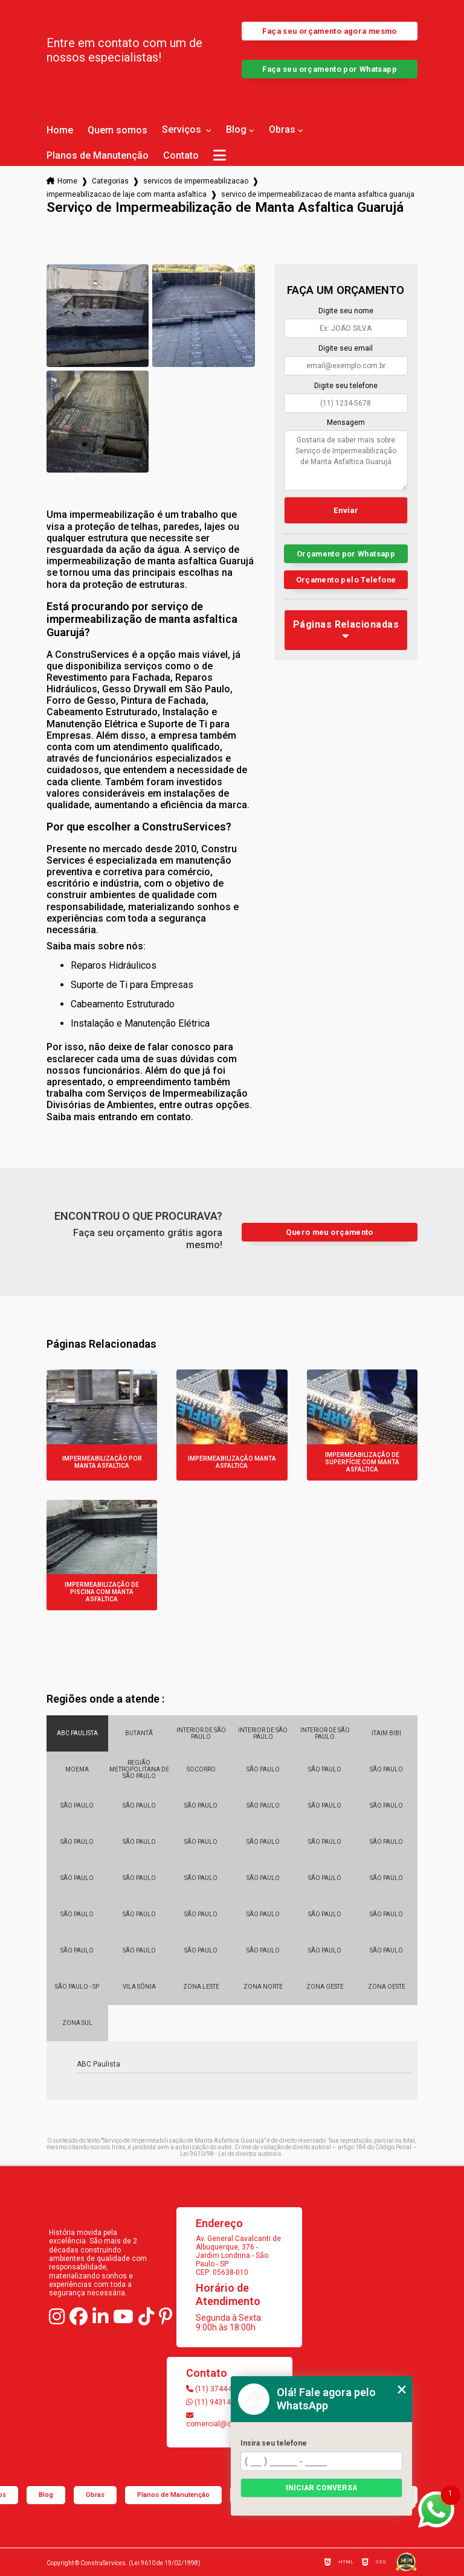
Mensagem (346, 422)
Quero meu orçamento (329, 1232)
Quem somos (117, 130)
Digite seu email (345, 348)
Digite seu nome (345, 311)
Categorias (110, 181)
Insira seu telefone (273, 2443)
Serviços (183, 129)
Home (60, 130)
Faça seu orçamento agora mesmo (329, 31)
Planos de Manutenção (98, 155)
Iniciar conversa (321, 2488)
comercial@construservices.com (229, 2420)
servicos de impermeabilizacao (195, 181)
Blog (236, 129)
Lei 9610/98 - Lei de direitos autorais (231, 2153)
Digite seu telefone (346, 385)
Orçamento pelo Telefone (346, 579)
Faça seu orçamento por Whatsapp (329, 69)
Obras (282, 129)
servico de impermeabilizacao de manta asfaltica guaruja (317, 194)
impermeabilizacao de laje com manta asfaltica (127, 194)
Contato (181, 155)
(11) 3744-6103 (216, 2389)
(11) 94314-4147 (218, 2402)
